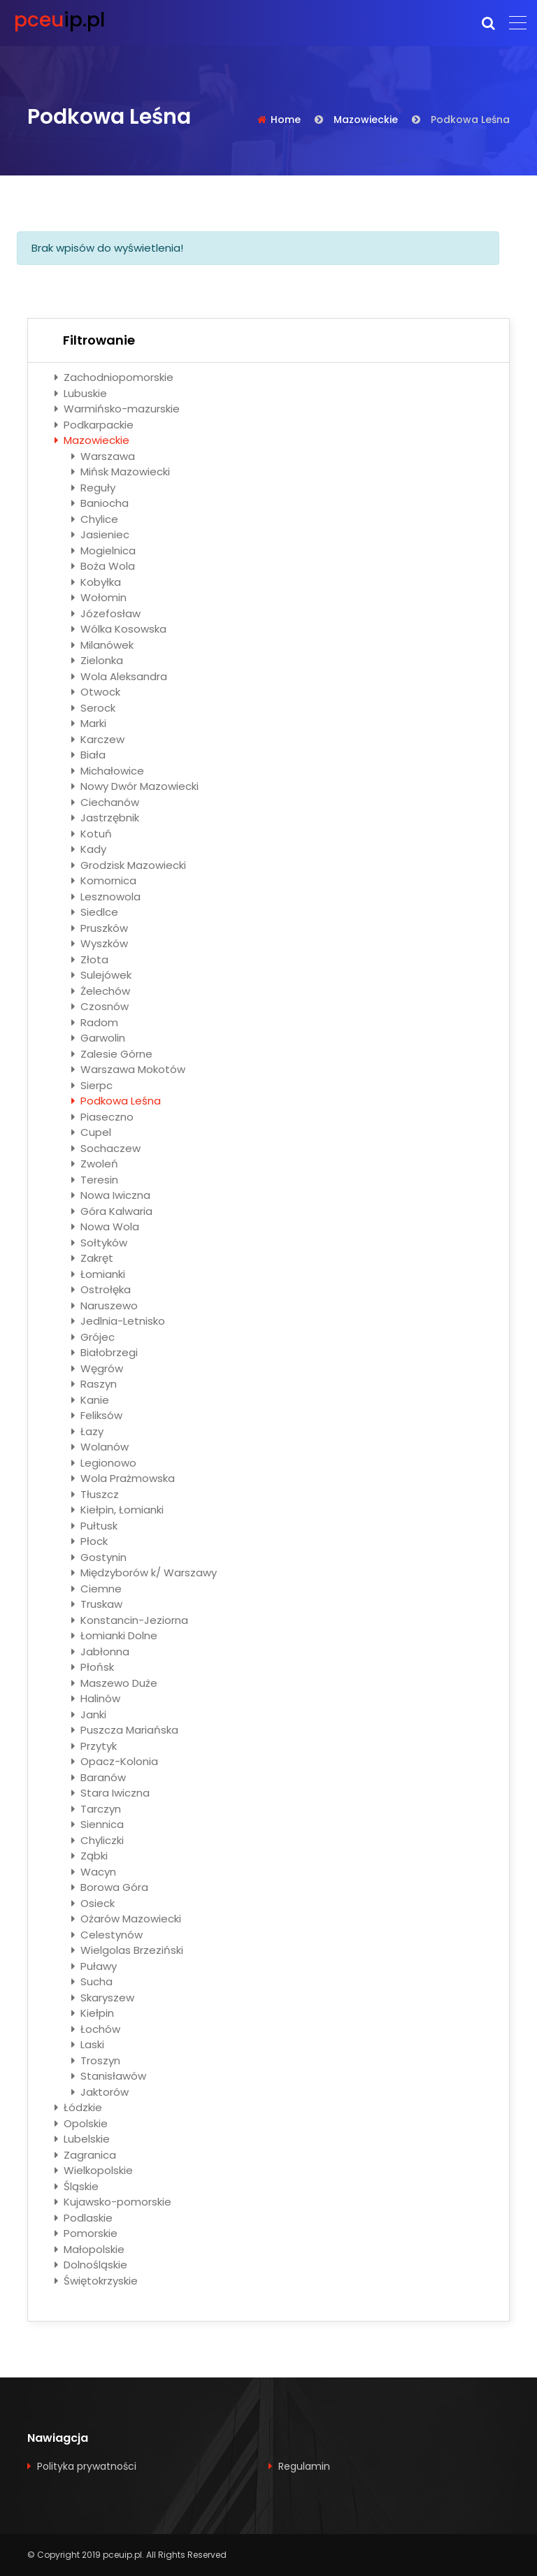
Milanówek (102, 645)
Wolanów (100, 1446)
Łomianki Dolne (114, 1635)
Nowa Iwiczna (110, 1195)
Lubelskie (82, 2138)
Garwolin (98, 1037)
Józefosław (106, 613)
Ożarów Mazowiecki (126, 1918)
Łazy (87, 1431)
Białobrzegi (104, 1352)
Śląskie (77, 2186)
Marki (88, 723)
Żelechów (100, 991)
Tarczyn (96, 1808)
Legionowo (103, 1462)
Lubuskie (81, 393)
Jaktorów (100, 2092)
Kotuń (91, 833)
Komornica (103, 880)
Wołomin (99, 597)
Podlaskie (84, 2217)
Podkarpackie (94, 424)
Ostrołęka (101, 1289)
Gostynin (99, 1557)
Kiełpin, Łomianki (117, 1509)
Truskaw (96, 1604)
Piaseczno (102, 1116)
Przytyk (94, 1746)
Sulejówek (101, 974)
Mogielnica (103, 550)
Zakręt (92, 1258)
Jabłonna (100, 1651)
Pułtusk (94, 1525)
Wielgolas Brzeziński (127, 1950)
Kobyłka (96, 582)
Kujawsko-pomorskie (113, 2201)
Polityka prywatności (86, 2466)
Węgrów (97, 1368)
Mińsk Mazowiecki (120, 471)
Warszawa (103, 456)
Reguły (93, 487)
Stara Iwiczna (110, 1792)
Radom (94, 1022)
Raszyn (94, 1383)
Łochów (95, 2029)
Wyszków (99, 943)
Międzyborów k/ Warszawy (144, 1572)
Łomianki (98, 1274)
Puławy (94, 1966)
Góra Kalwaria (111, 1211)
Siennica (97, 1824)
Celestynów (107, 1934)
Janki (88, 1714)
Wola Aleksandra (119, 676)
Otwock (95, 691)
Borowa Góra (109, 1887)
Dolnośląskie (91, 2264)
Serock (93, 707)
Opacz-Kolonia (114, 1761)
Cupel (91, 1132)
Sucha (92, 1981)
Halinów (95, 1698)
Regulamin (304, 2466)
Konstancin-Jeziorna (129, 1620)
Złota (89, 959)
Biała (88, 754)
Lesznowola (106, 896)
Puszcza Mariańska (124, 1729)
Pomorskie (86, 2233)
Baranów (98, 1777)
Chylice (94, 519)
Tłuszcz (95, 1494)
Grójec (93, 1337)
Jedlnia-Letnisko (118, 1321)
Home (286, 120)
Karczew (97, 739)
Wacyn (93, 1871)
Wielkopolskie (94, 2170)
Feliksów (96, 1415)
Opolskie (81, 2123)
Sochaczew (106, 1148)
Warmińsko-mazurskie (117, 408)
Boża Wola (103, 566)
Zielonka (97, 660)
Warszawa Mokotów (128, 1069)
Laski (87, 2044)
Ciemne (96, 1588)
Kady (88, 849)
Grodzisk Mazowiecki (128, 865)
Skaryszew (102, 1997)
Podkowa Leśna (116, 1100)
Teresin (94, 1179)
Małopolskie (89, 2249)
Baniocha (100, 503)
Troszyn (95, 2060)
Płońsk (92, 1667)
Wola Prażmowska (123, 1478)
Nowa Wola (105, 1226)
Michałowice (107, 770)
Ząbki (89, 1855)
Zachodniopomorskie (114, 377)
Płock (89, 1541)
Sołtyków (99, 1242)
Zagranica (85, 2154)
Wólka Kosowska (118, 628)
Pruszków (99, 928)
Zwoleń (94, 1163)
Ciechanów (105, 802)
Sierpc (92, 1085)
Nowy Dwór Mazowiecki (135, 786)
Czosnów (100, 1006)
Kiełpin (92, 2013)
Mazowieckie (366, 120)
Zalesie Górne (111, 1053)
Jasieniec (100, 534)
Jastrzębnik (105, 817)
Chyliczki (97, 1840)
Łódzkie (78, 2107)
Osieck (93, 1903)
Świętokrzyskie (96, 2280)
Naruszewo (104, 1305)
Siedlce (94, 912)
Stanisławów (108, 2075)
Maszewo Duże (114, 1683)
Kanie (90, 1400)
